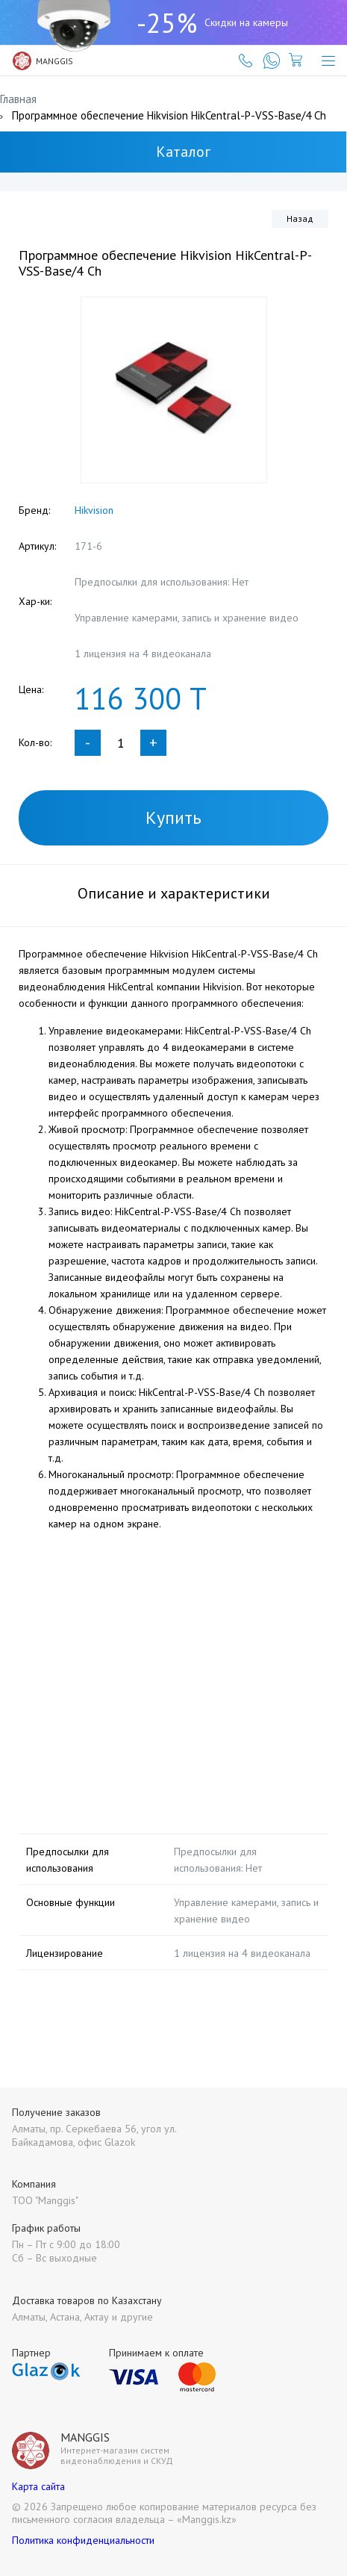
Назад (300, 218)
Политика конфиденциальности (83, 2540)
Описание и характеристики (174, 893)
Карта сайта (38, 2486)
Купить (173, 817)
